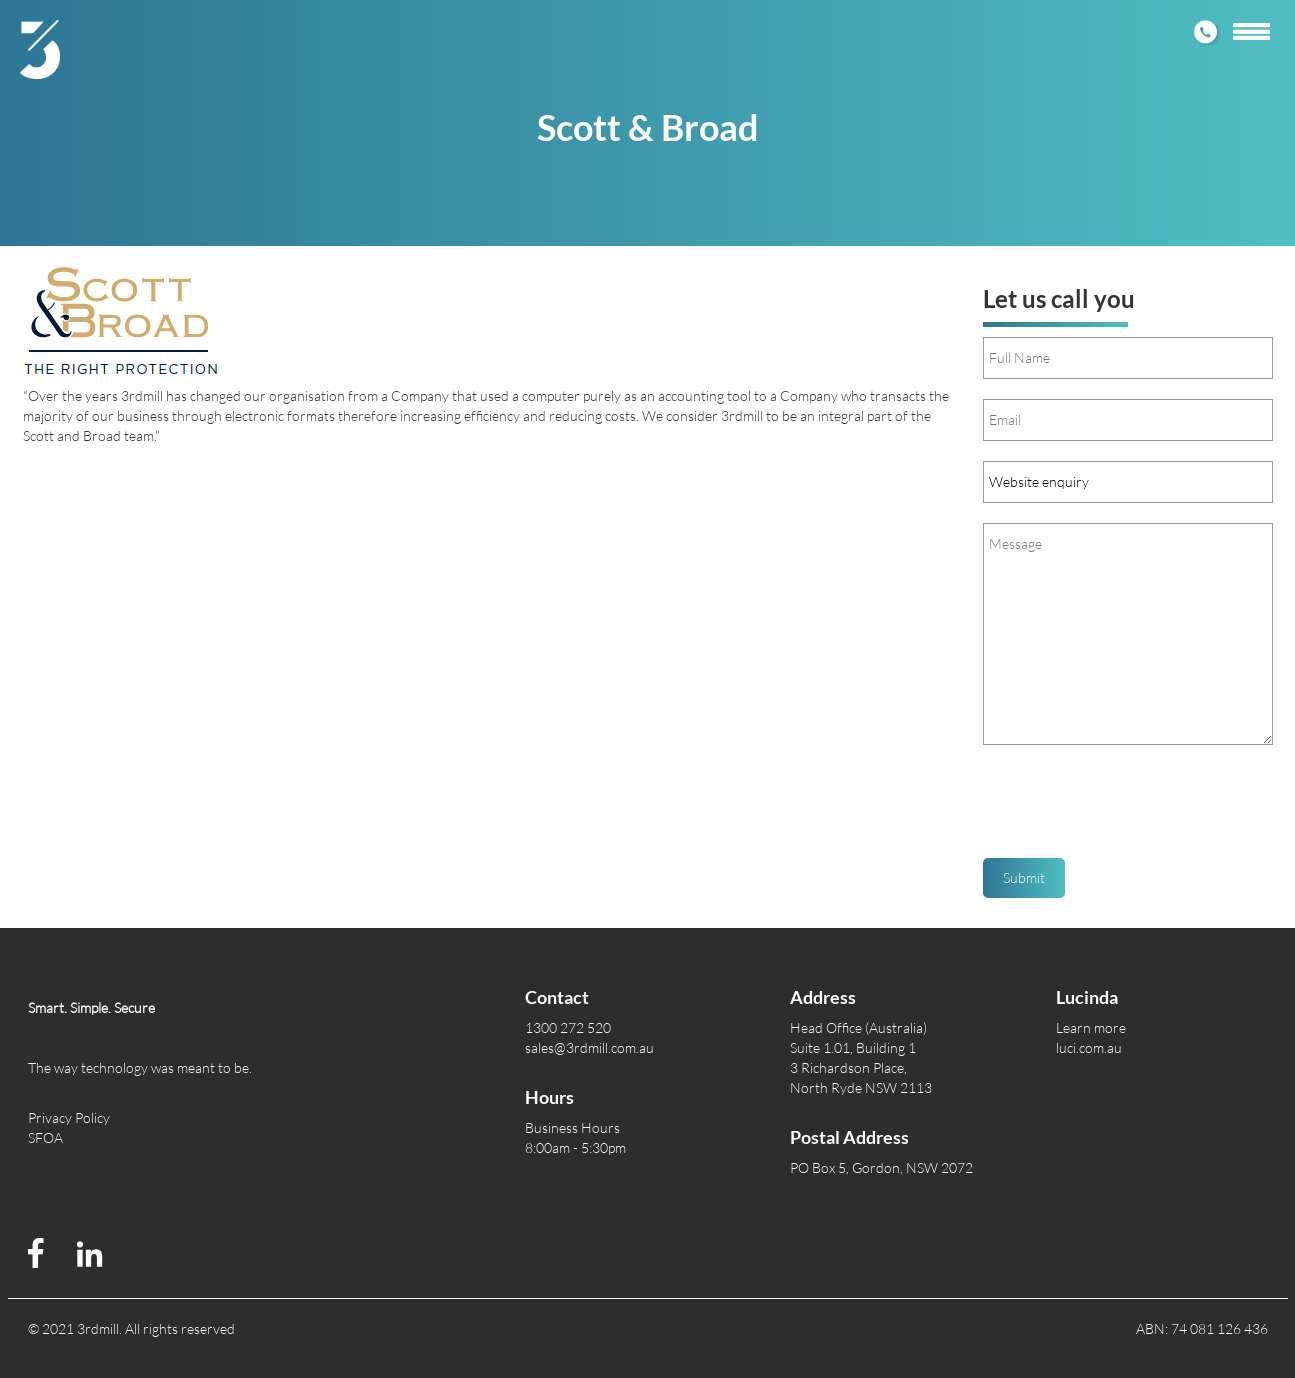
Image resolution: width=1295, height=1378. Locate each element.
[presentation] (1135, 809)
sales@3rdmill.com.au (589, 1047)
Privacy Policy (69, 1117)
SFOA (45, 1137)
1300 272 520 (568, 1027)
